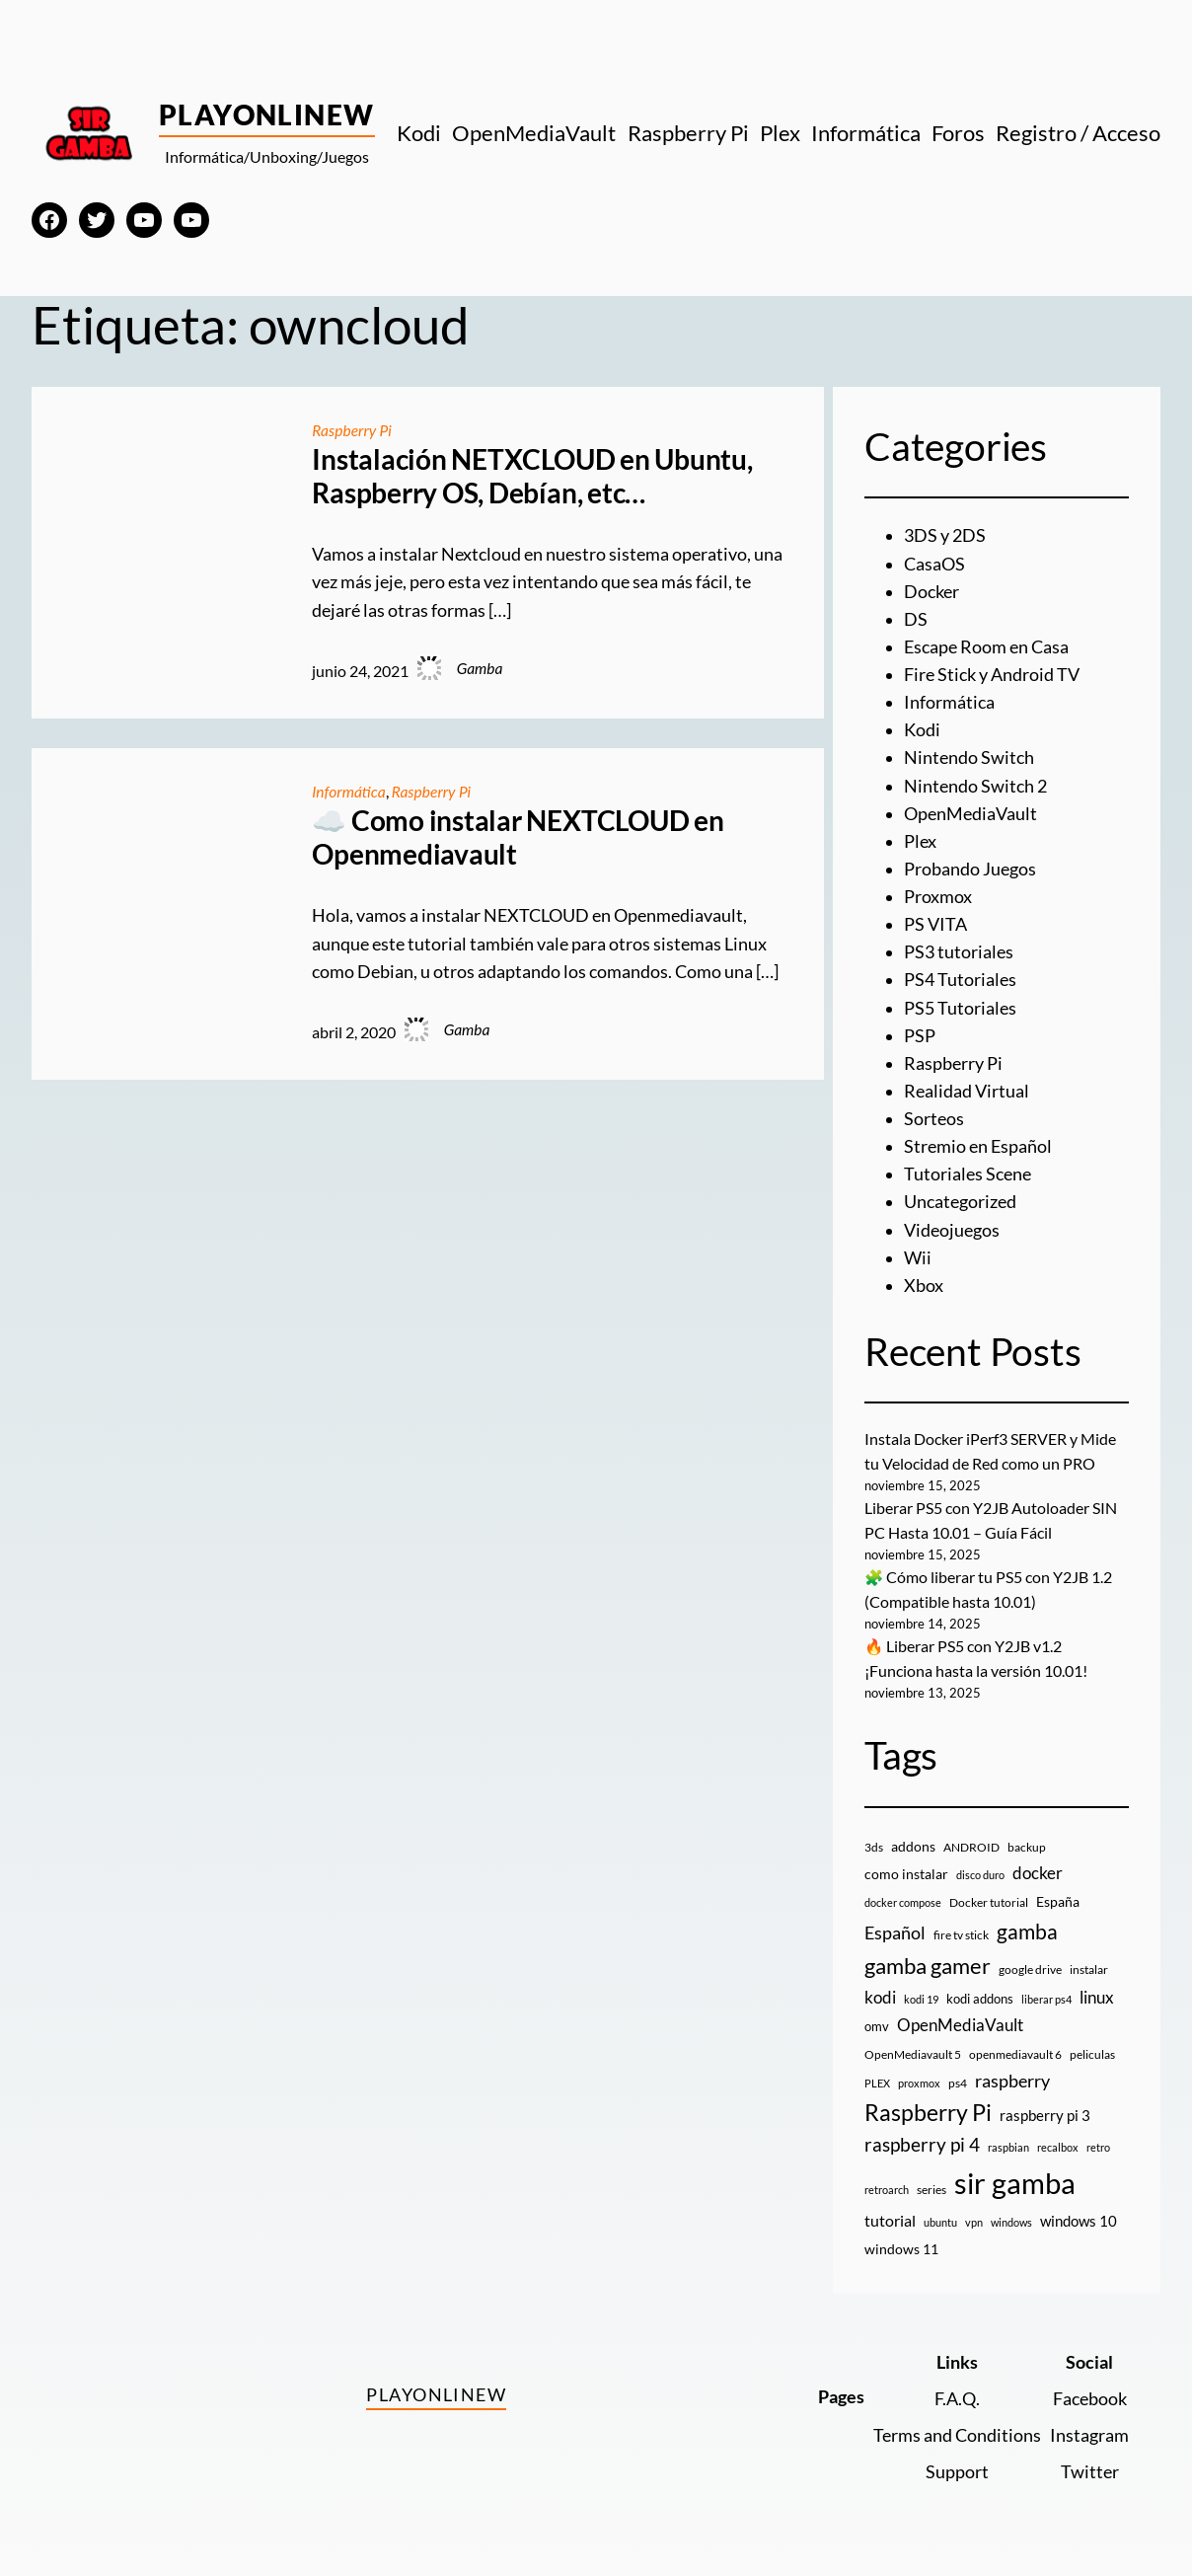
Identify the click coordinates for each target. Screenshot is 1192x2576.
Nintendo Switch (969, 757)
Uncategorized (960, 1201)
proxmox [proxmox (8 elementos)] (919, 2083)
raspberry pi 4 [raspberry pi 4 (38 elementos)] (922, 2145)
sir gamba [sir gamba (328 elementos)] (1015, 2182)
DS (916, 619)
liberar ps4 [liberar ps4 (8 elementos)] (1046, 1999)
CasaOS (934, 564)
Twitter (1090, 2472)
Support (957, 2472)
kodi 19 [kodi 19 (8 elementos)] (921, 1999)
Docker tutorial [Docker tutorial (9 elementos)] (988, 1902)
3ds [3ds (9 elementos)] (873, 1847)
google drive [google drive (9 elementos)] (1030, 1969)
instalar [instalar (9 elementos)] (1089, 1969)
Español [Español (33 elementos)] (895, 1932)
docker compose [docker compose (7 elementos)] (902, 1902)
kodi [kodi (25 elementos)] (880, 1998)
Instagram (1089, 2435)
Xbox (923, 1285)
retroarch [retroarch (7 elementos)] (886, 2189)
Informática (348, 791)
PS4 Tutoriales (960, 979)
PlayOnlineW (267, 114)
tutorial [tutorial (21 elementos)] (890, 2220)
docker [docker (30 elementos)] (1037, 1872)
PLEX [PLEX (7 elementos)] (877, 2083)
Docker (931, 591)
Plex (920, 841)
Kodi (922, 730)
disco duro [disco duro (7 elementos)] (980, 1874)
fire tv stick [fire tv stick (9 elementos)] (961, 1935)
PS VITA (935, 924)
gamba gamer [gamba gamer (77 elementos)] (927, 1965)
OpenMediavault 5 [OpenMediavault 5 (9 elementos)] (912, 2054)
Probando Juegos (970, 869)
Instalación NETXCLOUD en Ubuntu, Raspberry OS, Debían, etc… (532, 476)
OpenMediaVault (970, 813)
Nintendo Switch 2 (975, 786)
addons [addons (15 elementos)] (913, 1846)
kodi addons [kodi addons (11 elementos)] (979, 1999)
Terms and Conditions (957, 2435)
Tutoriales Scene (967, 1174)
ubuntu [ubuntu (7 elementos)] (940, 2222)
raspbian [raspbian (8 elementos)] (1008, 2147)
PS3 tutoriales (958, 952)
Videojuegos (952, 1230)
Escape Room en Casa (986, 647)
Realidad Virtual (966, 1091)
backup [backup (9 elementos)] (1026, 1847)
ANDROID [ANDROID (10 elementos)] (971, 1847)
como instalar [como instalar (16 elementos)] (906, 1873)
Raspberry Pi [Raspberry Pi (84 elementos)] (928, 2112)
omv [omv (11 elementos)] (876, 2026)
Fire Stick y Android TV (992, 674)
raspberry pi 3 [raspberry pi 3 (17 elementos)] (1045, 2115)
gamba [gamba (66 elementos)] (1027, 1931)
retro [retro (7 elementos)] (1098, 2147)
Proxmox (938, 896)
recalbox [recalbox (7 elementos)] (1058, 2147)
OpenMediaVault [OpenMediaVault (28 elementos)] (960, 2024)
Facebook (1090, 2398)
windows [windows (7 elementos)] (1011, 2222)
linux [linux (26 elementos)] (1097, 1997)
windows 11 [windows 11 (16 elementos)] (901, 2248)
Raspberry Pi (351, 430)
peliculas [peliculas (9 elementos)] (1092, 2054)
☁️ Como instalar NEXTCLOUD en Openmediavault (517, 837)
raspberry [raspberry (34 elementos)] (1012, 2080)
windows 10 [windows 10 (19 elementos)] (1078, 2221)
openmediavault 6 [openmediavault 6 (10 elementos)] (1015, 2054)
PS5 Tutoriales (960, 1008)
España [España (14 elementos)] (1058, 1901)
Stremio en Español (978, 1146)
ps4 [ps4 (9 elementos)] (957, 2083)
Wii (917, 1258)
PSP (919, 1035)
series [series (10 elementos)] (931, 2189)
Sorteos (934, 1118)
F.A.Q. (957, 2398)
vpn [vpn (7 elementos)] (974, 2222)
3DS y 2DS (945, 535)
